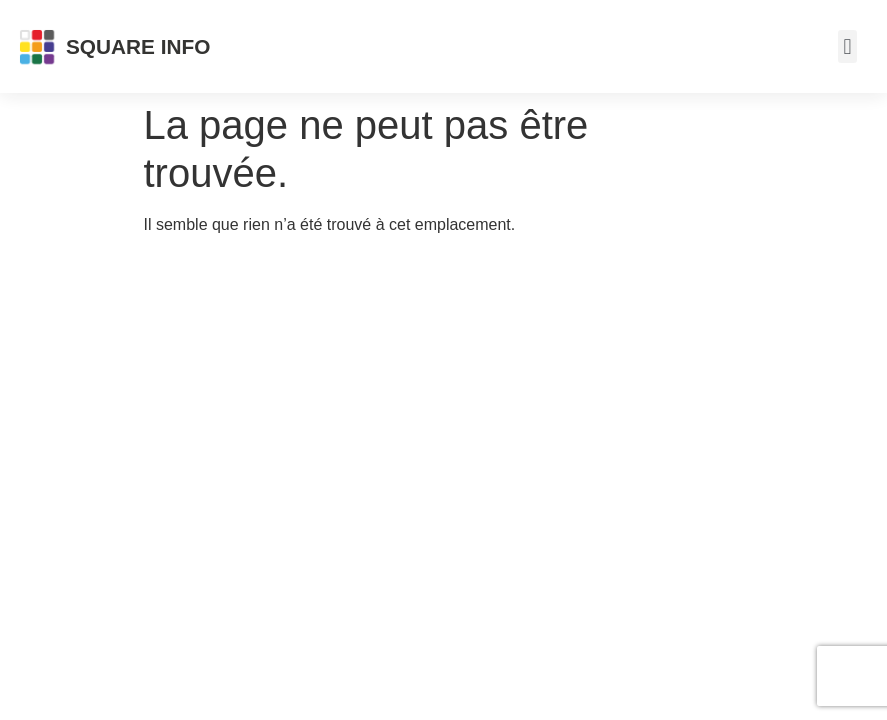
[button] (847, 46)
